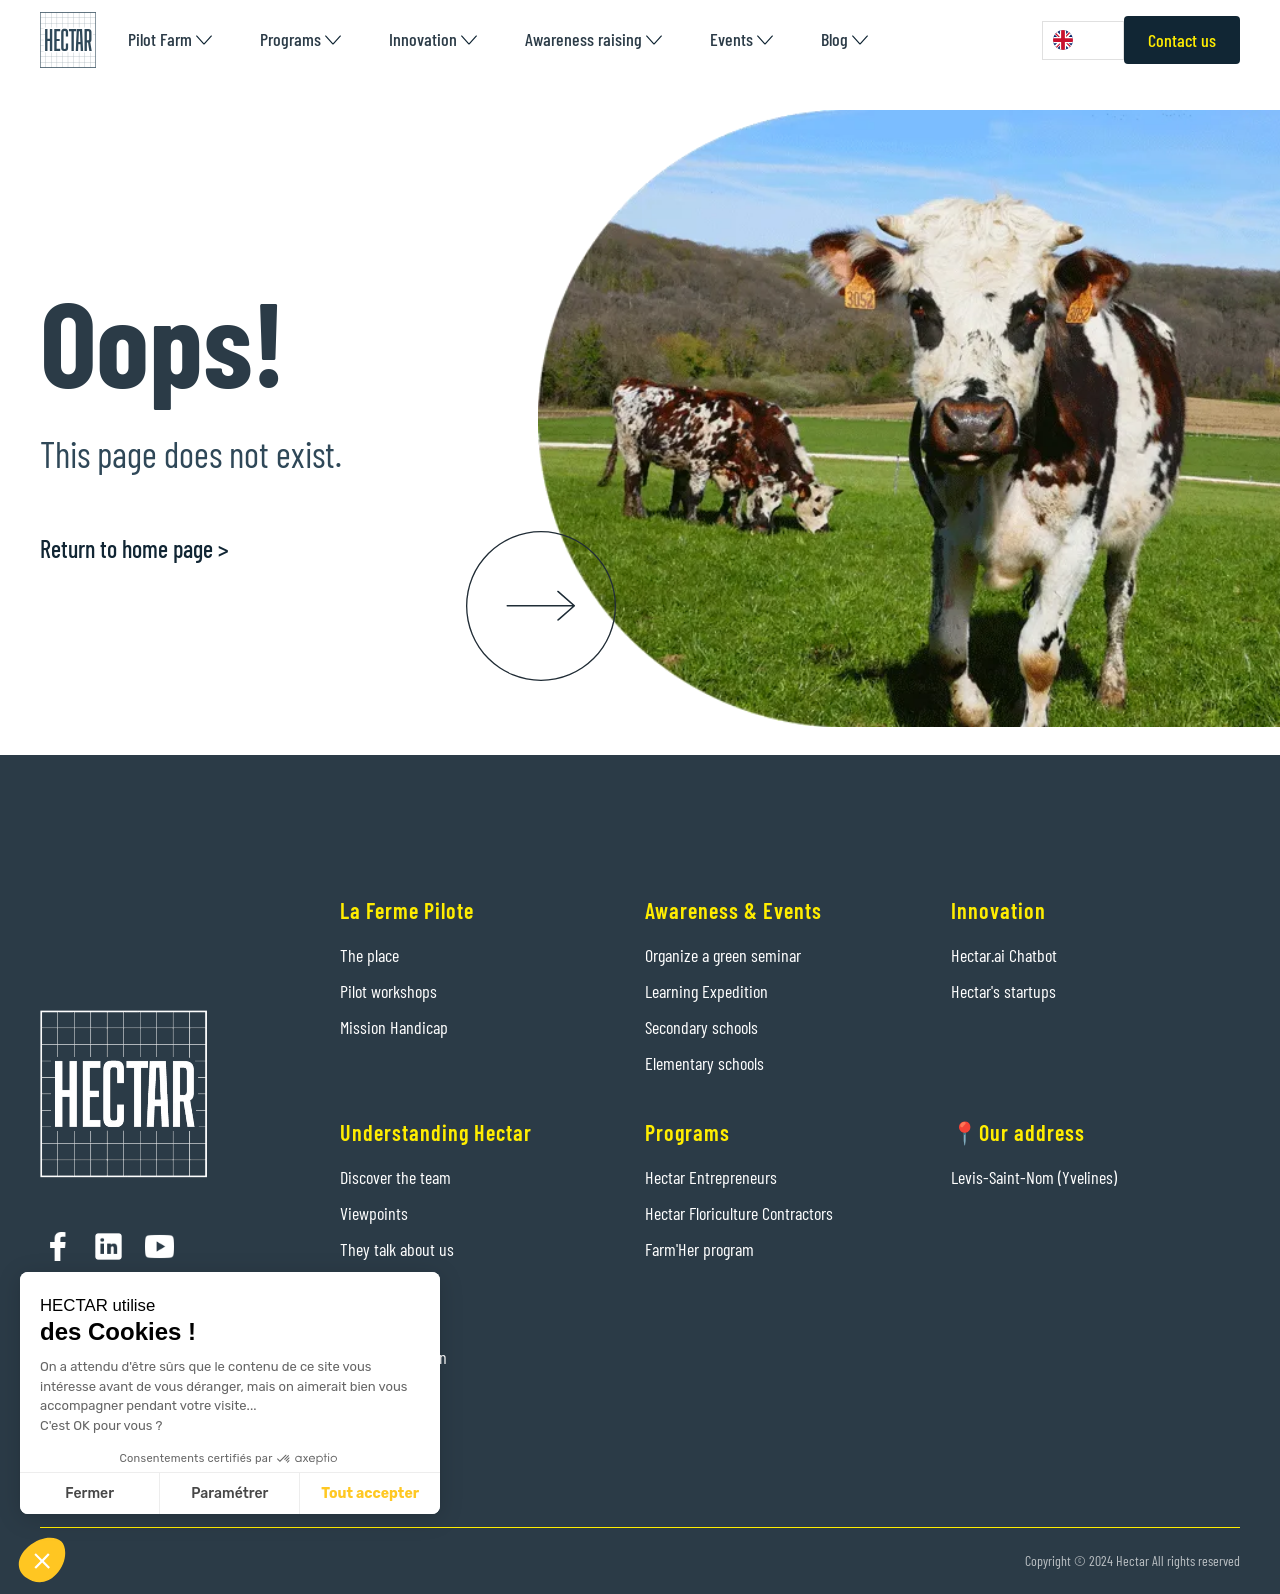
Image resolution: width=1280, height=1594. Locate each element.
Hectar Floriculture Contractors (739, 1213)
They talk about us (397, 1249)
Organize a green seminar (723, 955)
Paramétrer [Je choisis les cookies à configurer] (229, 1493)
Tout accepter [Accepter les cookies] (370, 1493)
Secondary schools (701, 1027)
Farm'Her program (699, 1249)
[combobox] (1083, 40)
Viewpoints (374, 1213)
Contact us (1182, 40)
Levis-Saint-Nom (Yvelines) (1034, 1177)
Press (357, 1321)
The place (369, 955)
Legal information (393, 1357)
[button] (170, 39)
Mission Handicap (394, 1027)
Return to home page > (134, 548)
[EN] (1083, 40)
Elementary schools (704, 1063)
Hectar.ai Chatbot (1004, 955)
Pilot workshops (388, 991)
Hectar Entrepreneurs (711, 1177)
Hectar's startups (1003, 991)
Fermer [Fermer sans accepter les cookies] (89, 1493)
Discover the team (395, 1177)
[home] (68, 40)
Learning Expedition (706, 991)
